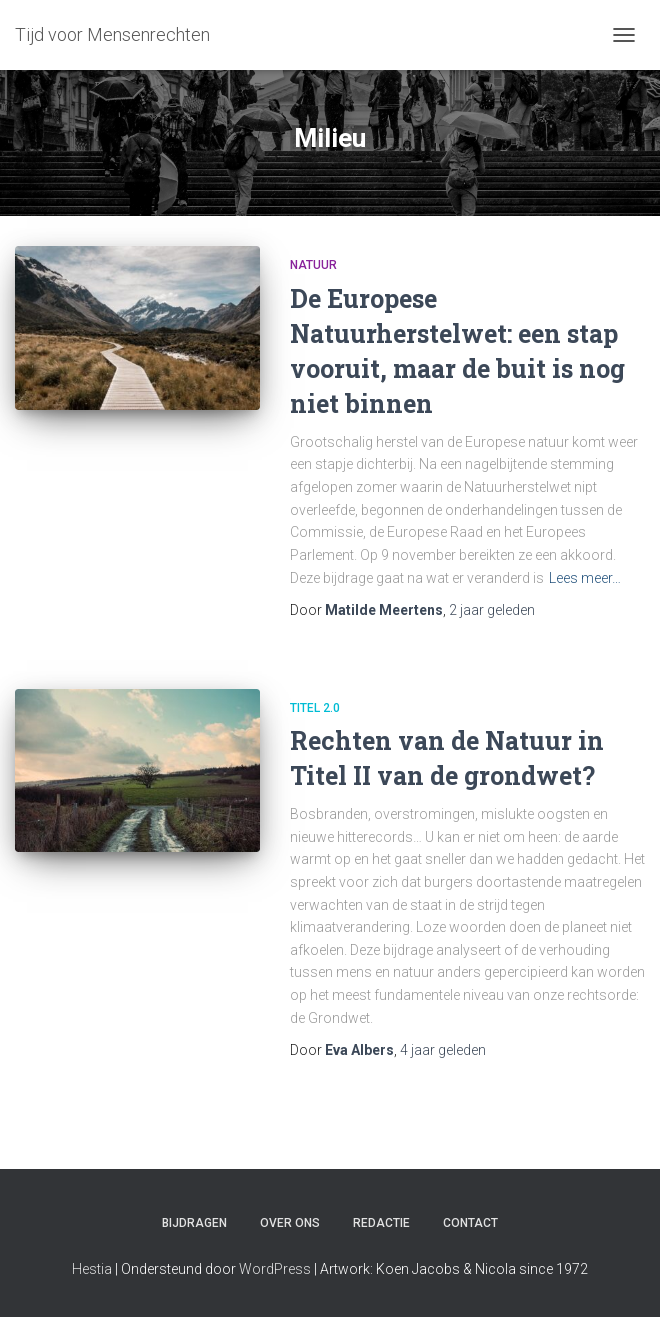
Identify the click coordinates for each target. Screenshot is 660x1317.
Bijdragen (194, 1223)
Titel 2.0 (315, 708)
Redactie (381, 1223)
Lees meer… (585, 578)
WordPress (275, 1269)
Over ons (290, 1223)
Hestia (92, 1269)
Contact (470, 1223)
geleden (492, 610)
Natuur (313, 265)
